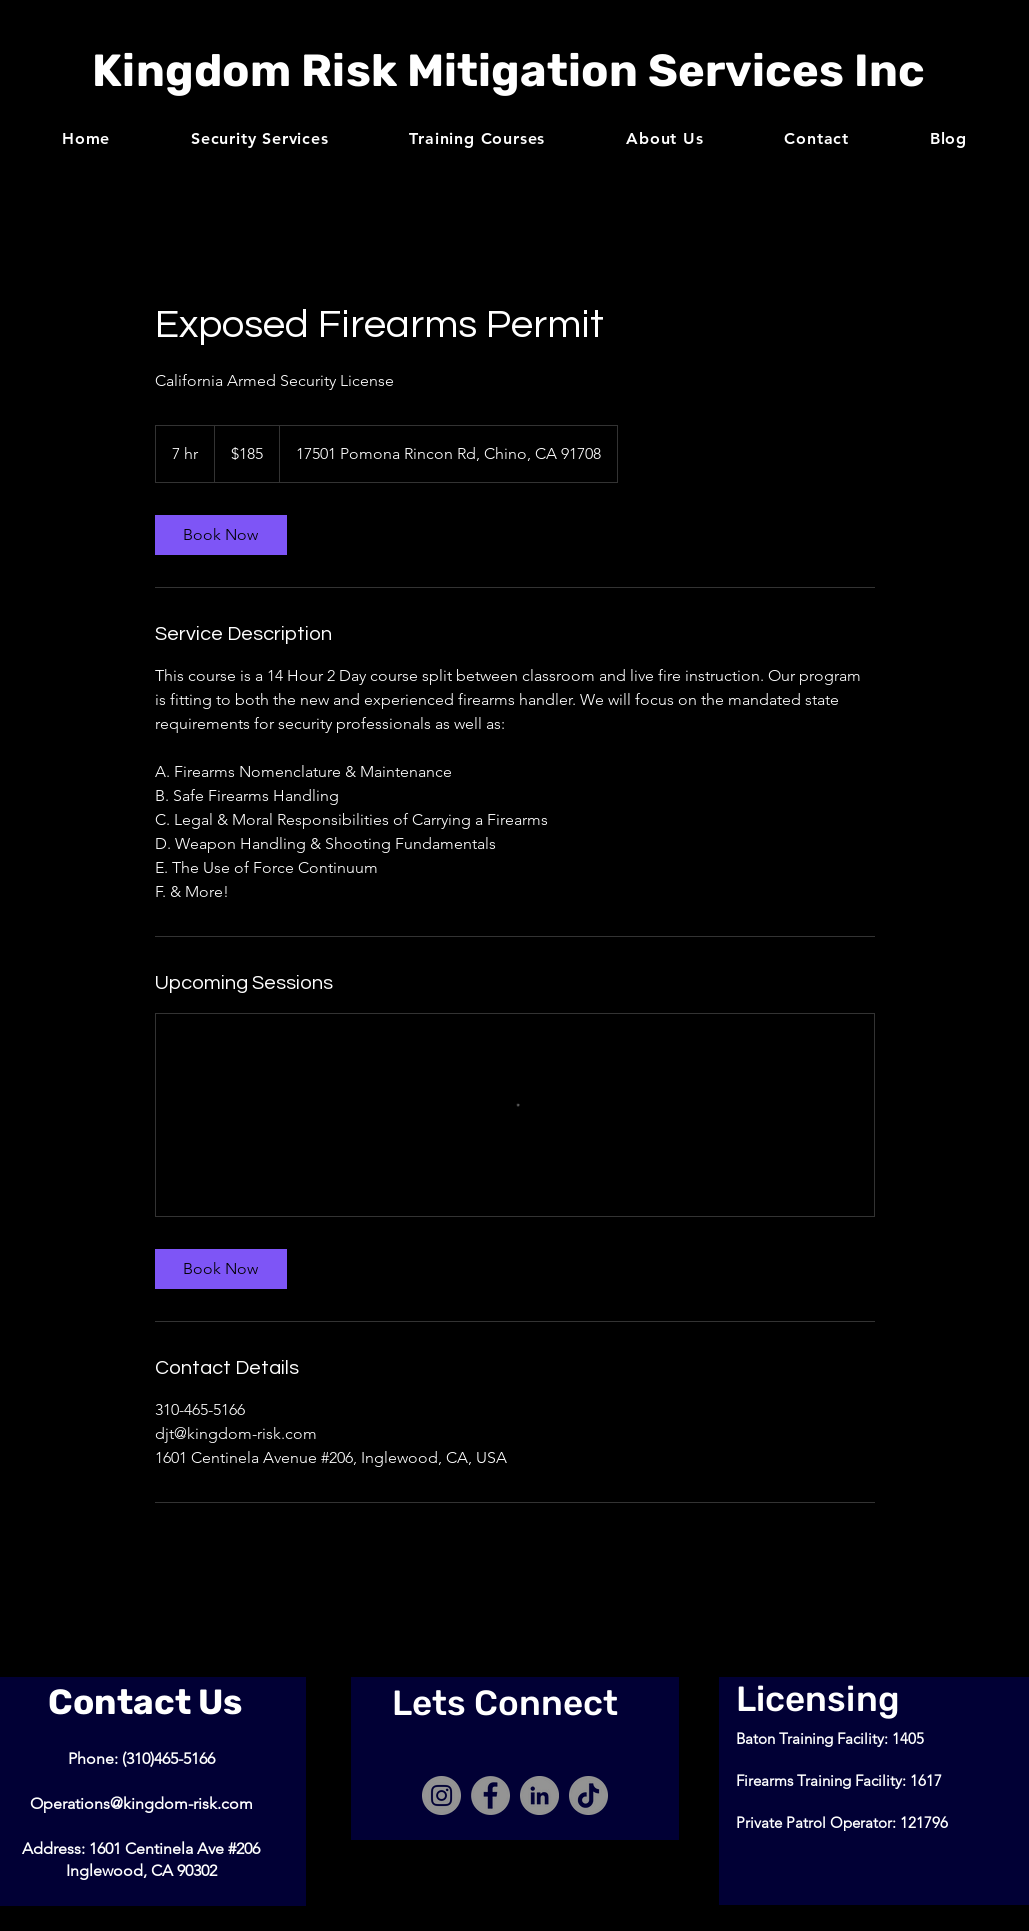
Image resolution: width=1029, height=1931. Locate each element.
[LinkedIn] (539, 1795)
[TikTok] (588, 1795)
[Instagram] (441, 1795)
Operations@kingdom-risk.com (141, 1803)
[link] (221, 535)
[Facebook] (490, 1795)
